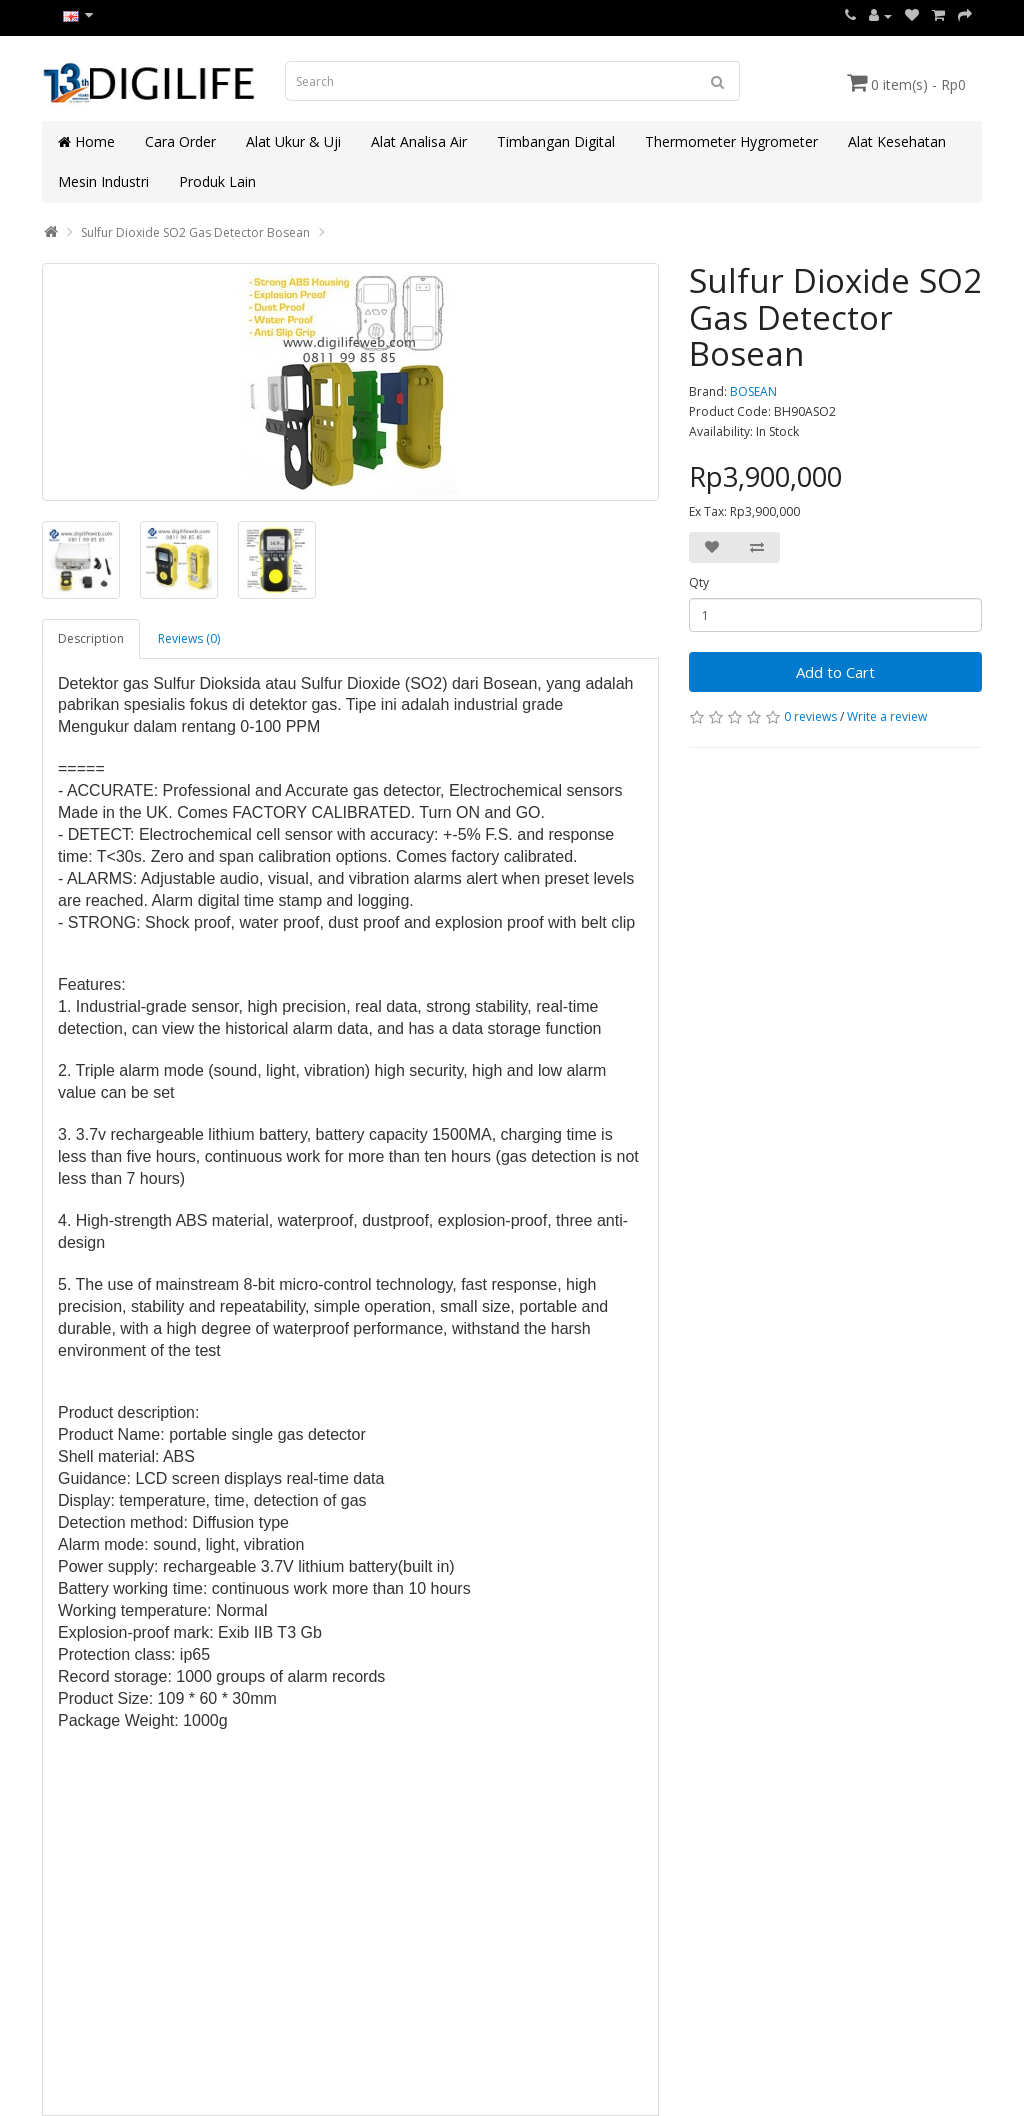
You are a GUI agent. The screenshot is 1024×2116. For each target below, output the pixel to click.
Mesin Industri (103, 181)
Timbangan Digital (556, 141)
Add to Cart (835, 672)
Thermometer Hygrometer (731, 141)
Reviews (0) (189, 638)
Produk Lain (217, 181)
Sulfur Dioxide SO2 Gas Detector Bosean (195, 232)
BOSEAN (753, 391)
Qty (699, 582)
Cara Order (180, 141)
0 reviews (810, 716)
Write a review (887, 716)
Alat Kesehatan (897, 141)
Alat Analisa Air (419, 141)
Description (91, 638)
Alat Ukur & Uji (293, 141)
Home (86, 141)
